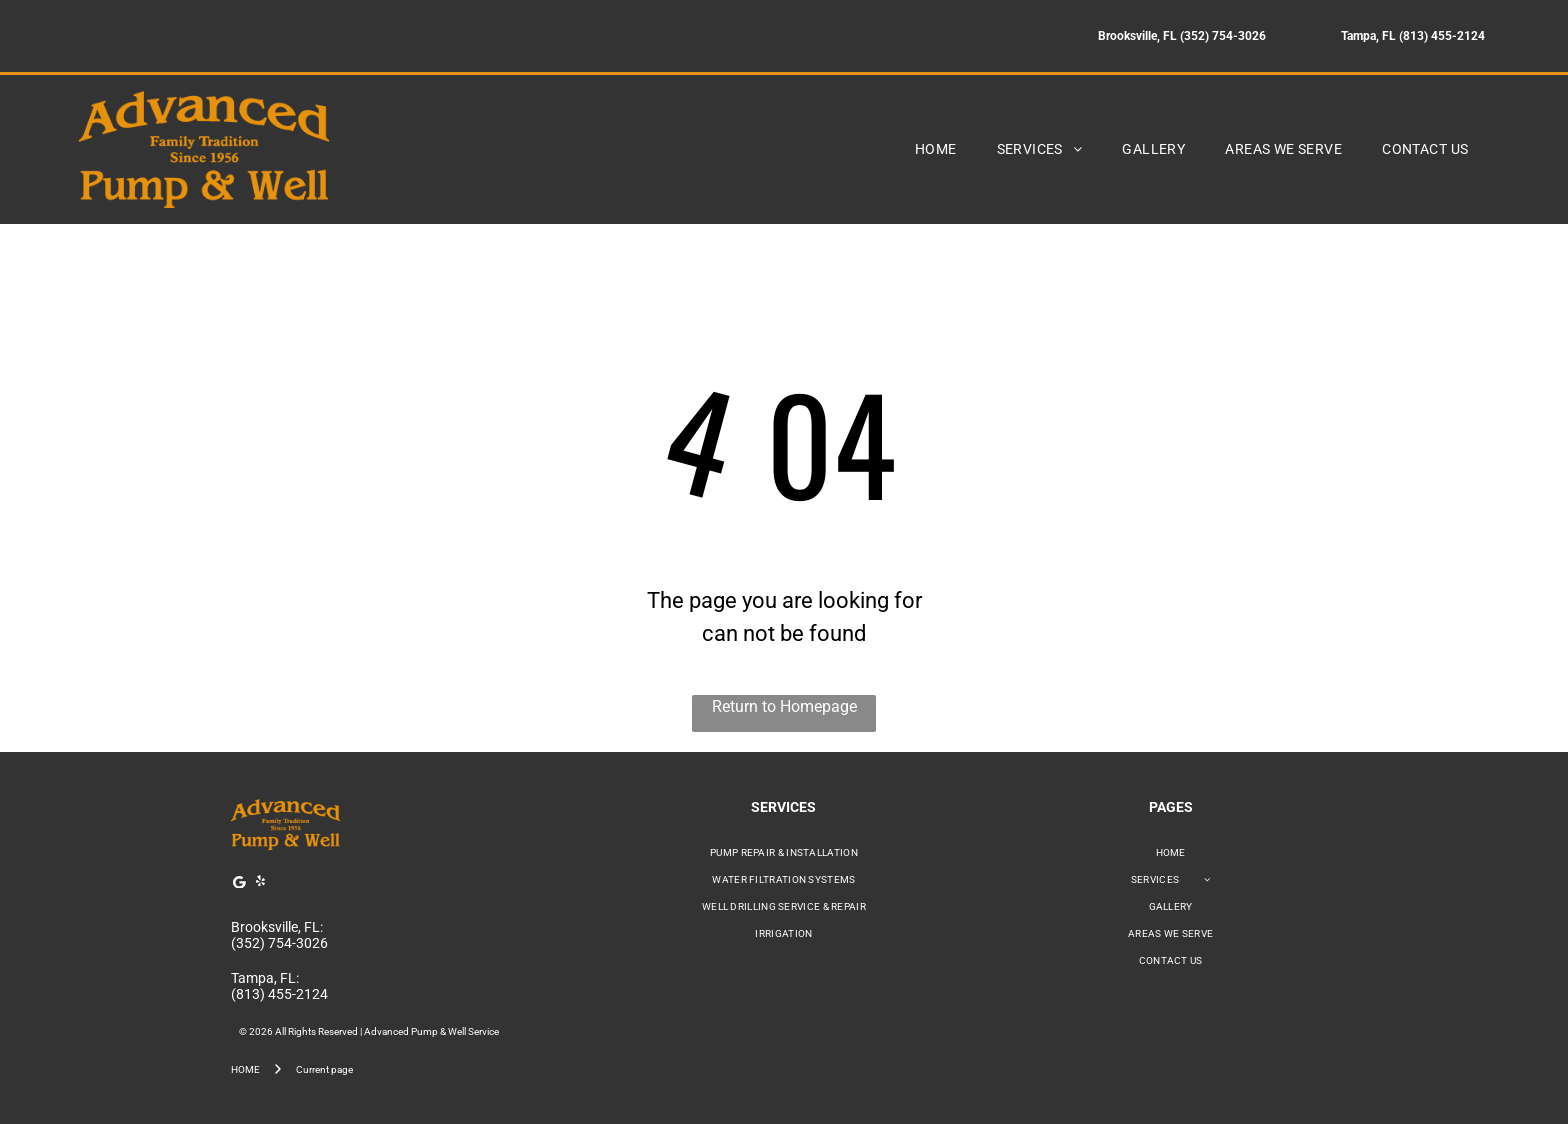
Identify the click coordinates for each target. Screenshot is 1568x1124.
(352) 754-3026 (279, 943)
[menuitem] (936, 149)
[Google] (239, 884)
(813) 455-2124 (279, 994)
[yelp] (260, 884)
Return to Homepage (784, 706)
